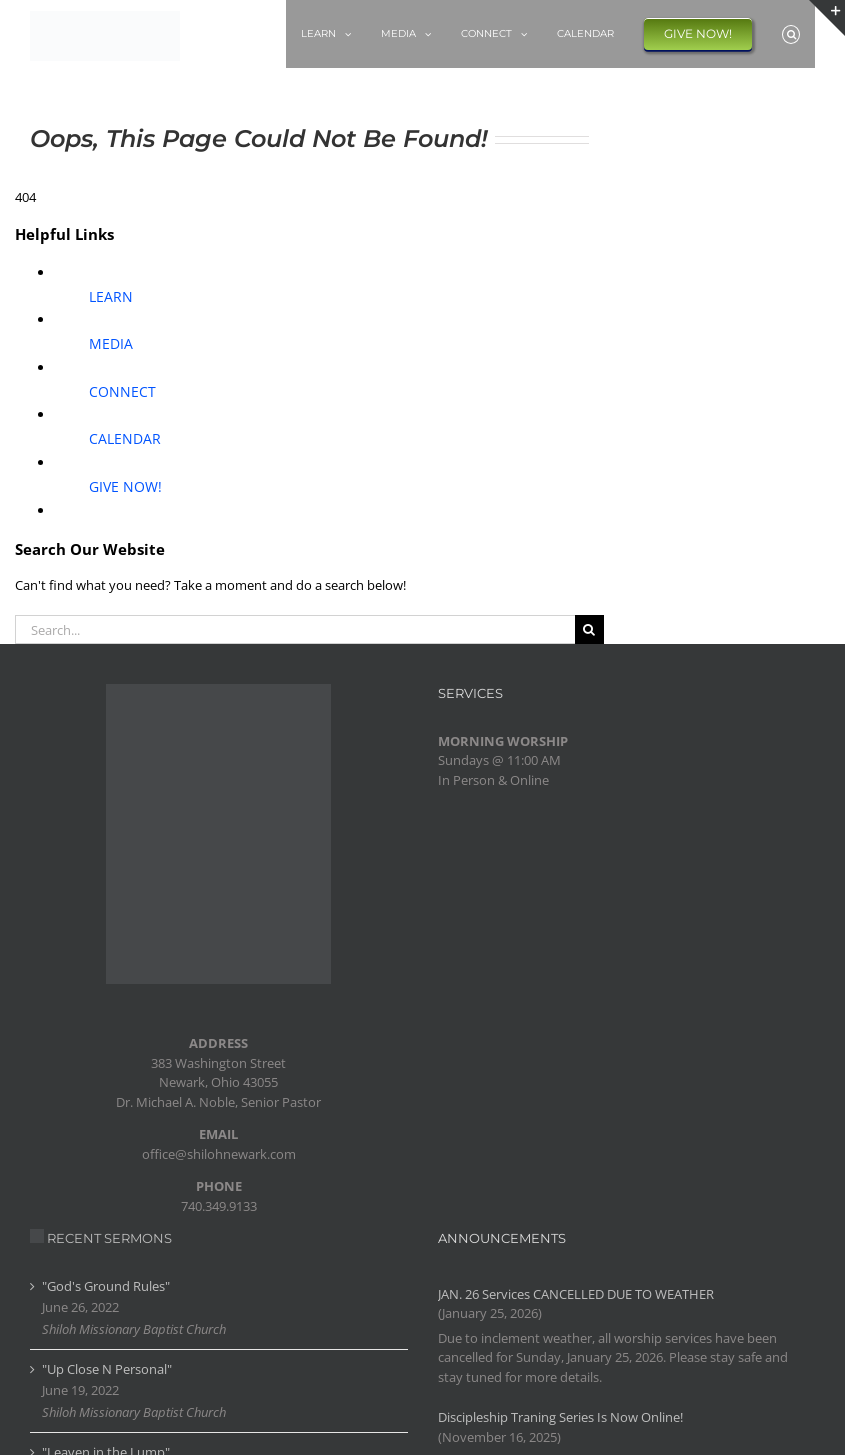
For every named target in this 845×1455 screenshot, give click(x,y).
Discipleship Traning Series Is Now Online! (560, 1417)
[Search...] (295, 629)
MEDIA (111, 343)
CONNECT (122, 391)
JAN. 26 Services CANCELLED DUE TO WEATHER (576, 1294)
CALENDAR (125, 438)
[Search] (589, 629)
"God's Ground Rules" (106, 1286)
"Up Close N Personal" (107, 1369)
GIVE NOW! (125, 486)
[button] (791, 34)
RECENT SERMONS (109, 1238)
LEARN (111, 296)
